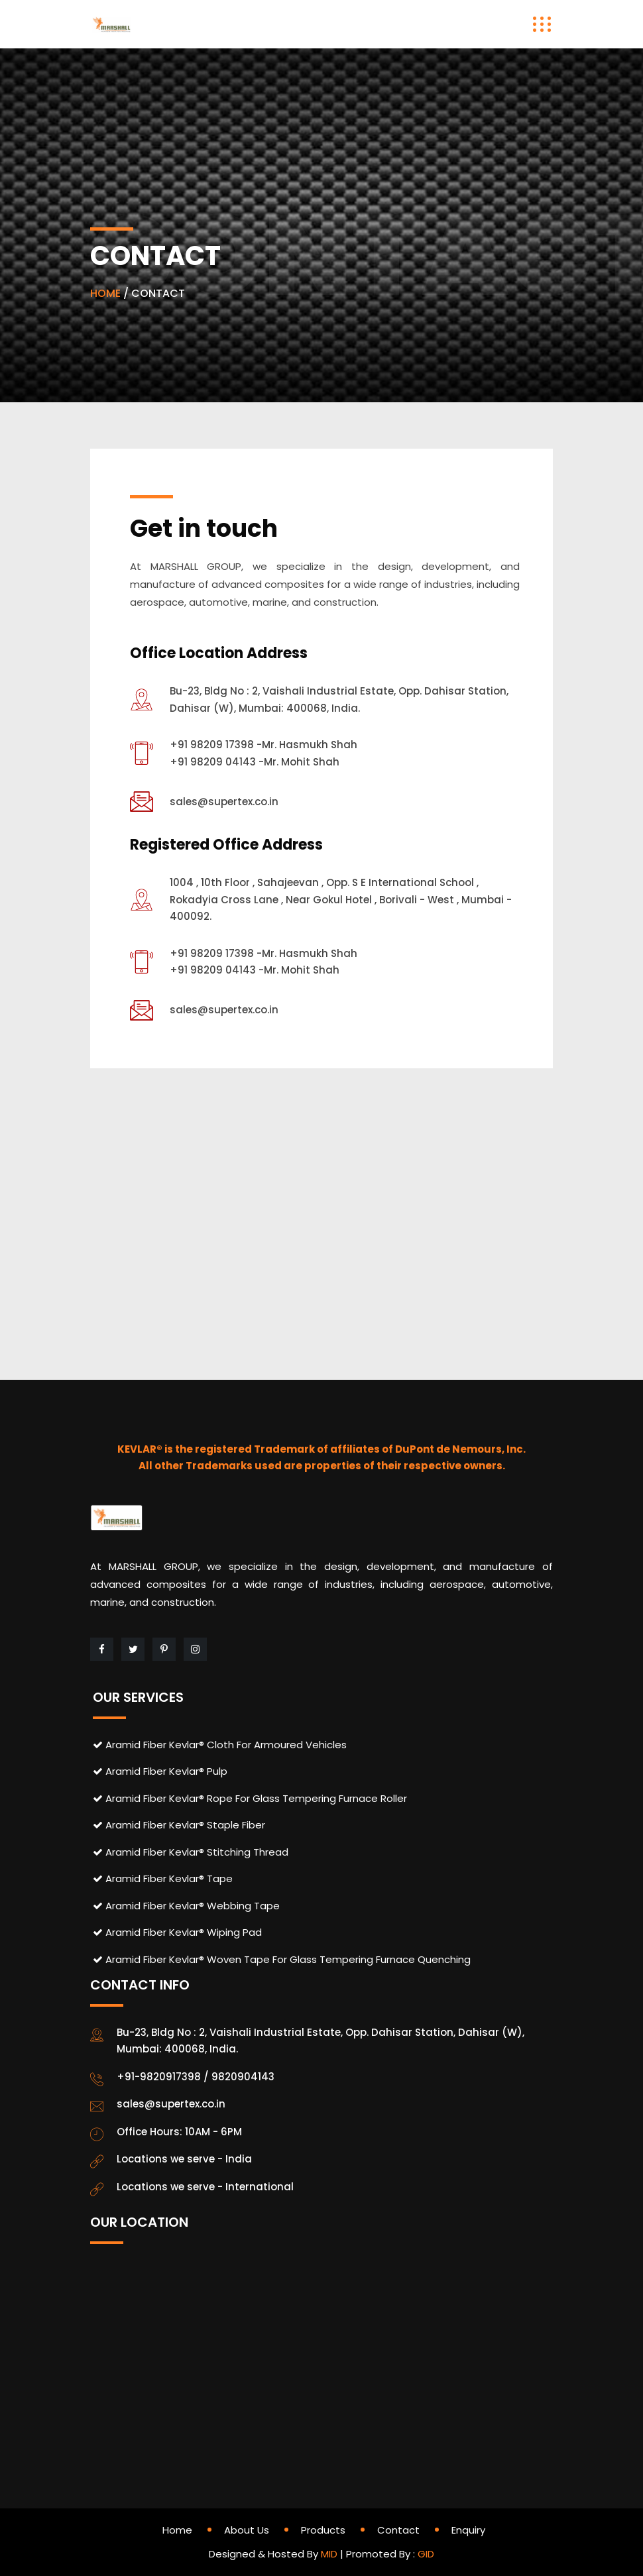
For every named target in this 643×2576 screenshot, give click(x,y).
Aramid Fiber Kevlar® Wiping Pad (177, 1932)
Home (177, 2530)
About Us (246, 2530)
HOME (105, 293)
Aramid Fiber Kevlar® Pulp (160, 1771)
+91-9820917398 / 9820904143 (195, 2077)
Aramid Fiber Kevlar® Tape (163, 1878)
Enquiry (468, 2530)
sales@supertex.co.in (224, 802)
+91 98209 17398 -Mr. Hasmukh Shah (263, 745)
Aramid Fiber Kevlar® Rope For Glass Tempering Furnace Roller (250, 1798)
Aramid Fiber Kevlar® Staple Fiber (179, 1825)
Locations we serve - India (184, 2159)
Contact (398, 2530)
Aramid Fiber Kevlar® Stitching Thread (190, 1852)
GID (426, 2554)
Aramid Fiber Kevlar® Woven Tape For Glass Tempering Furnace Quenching (282, 1959)
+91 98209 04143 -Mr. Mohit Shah (254, 762)
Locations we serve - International (205, 2187)
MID (329, 2554)
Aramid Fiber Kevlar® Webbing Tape (186, 1906)
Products (323, 2530)
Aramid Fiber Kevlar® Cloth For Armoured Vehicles (220, 1745)
